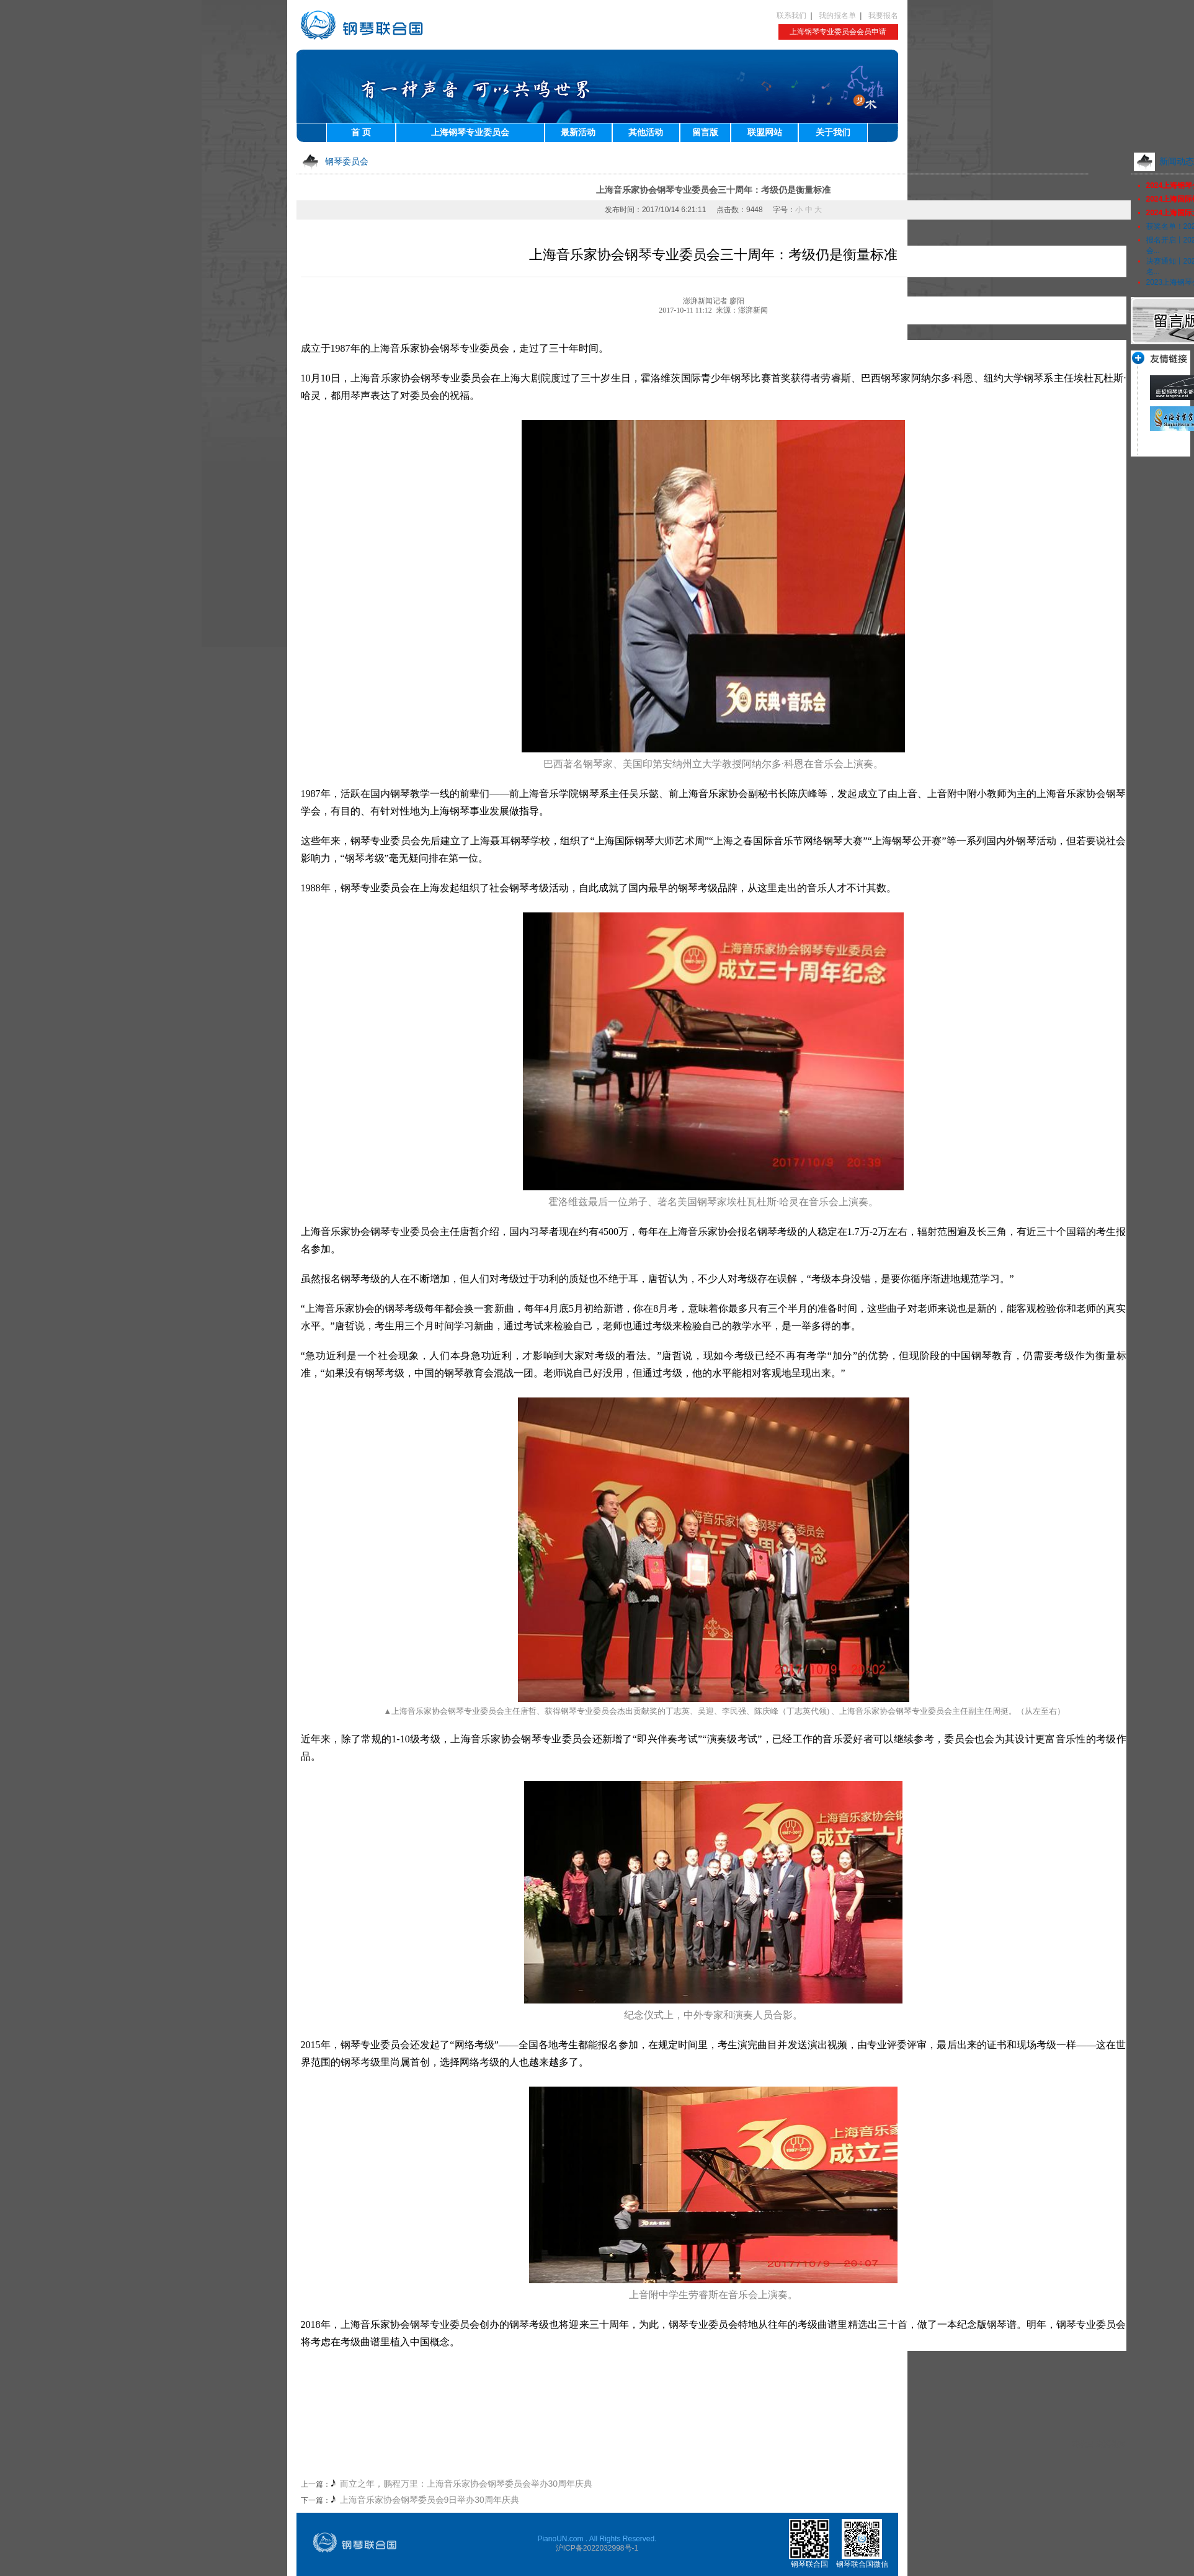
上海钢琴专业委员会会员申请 (838, 31)
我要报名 (883, 15)
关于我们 (833, 132)
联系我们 (791, 15)
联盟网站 (764, 132)
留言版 (705, 132)
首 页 (361, 132)
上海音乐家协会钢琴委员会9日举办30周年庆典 (429, 2500)
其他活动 (645, 132)
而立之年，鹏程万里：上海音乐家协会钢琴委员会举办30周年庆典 (466, 2484)
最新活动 (578, 132)
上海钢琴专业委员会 (470, 132)
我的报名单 (837, 15)
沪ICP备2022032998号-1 (597, 2548)
